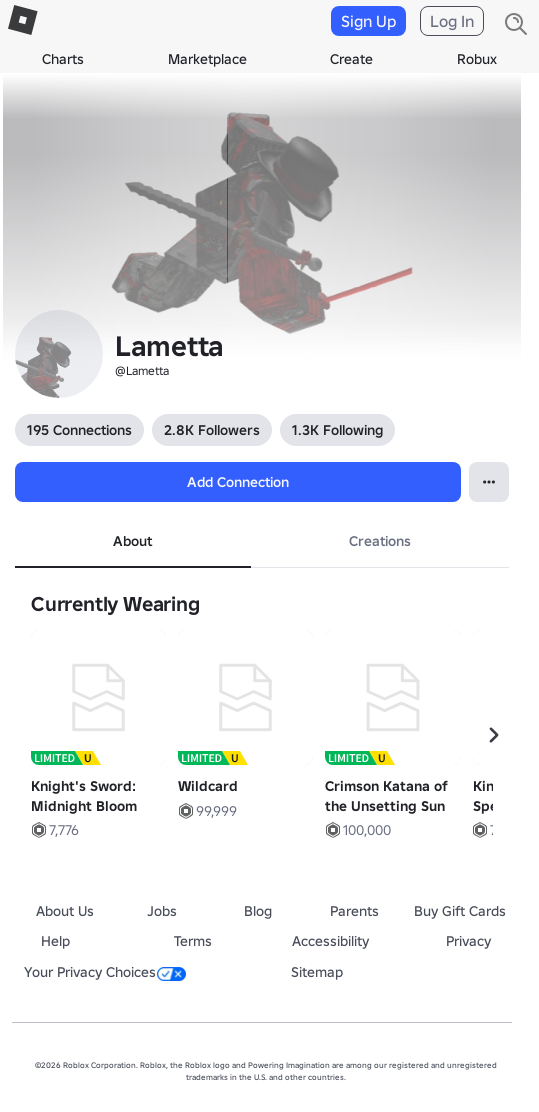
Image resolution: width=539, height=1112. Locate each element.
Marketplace (207, 59)
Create (351, 59)
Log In (452, 21)
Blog (258, 911)
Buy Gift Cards (460, 911)
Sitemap (317, 972)
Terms (193, 941)
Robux (477, 59)
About (132, 541)
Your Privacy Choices (105, 972)
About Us (65, 911)
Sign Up (368, 21)
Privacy (468, 941)
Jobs (162, 911)
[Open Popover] (489, 482)
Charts (63, 59)
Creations (380, 541)
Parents (354, 911)
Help (55, 941)
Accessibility (330, 941)
